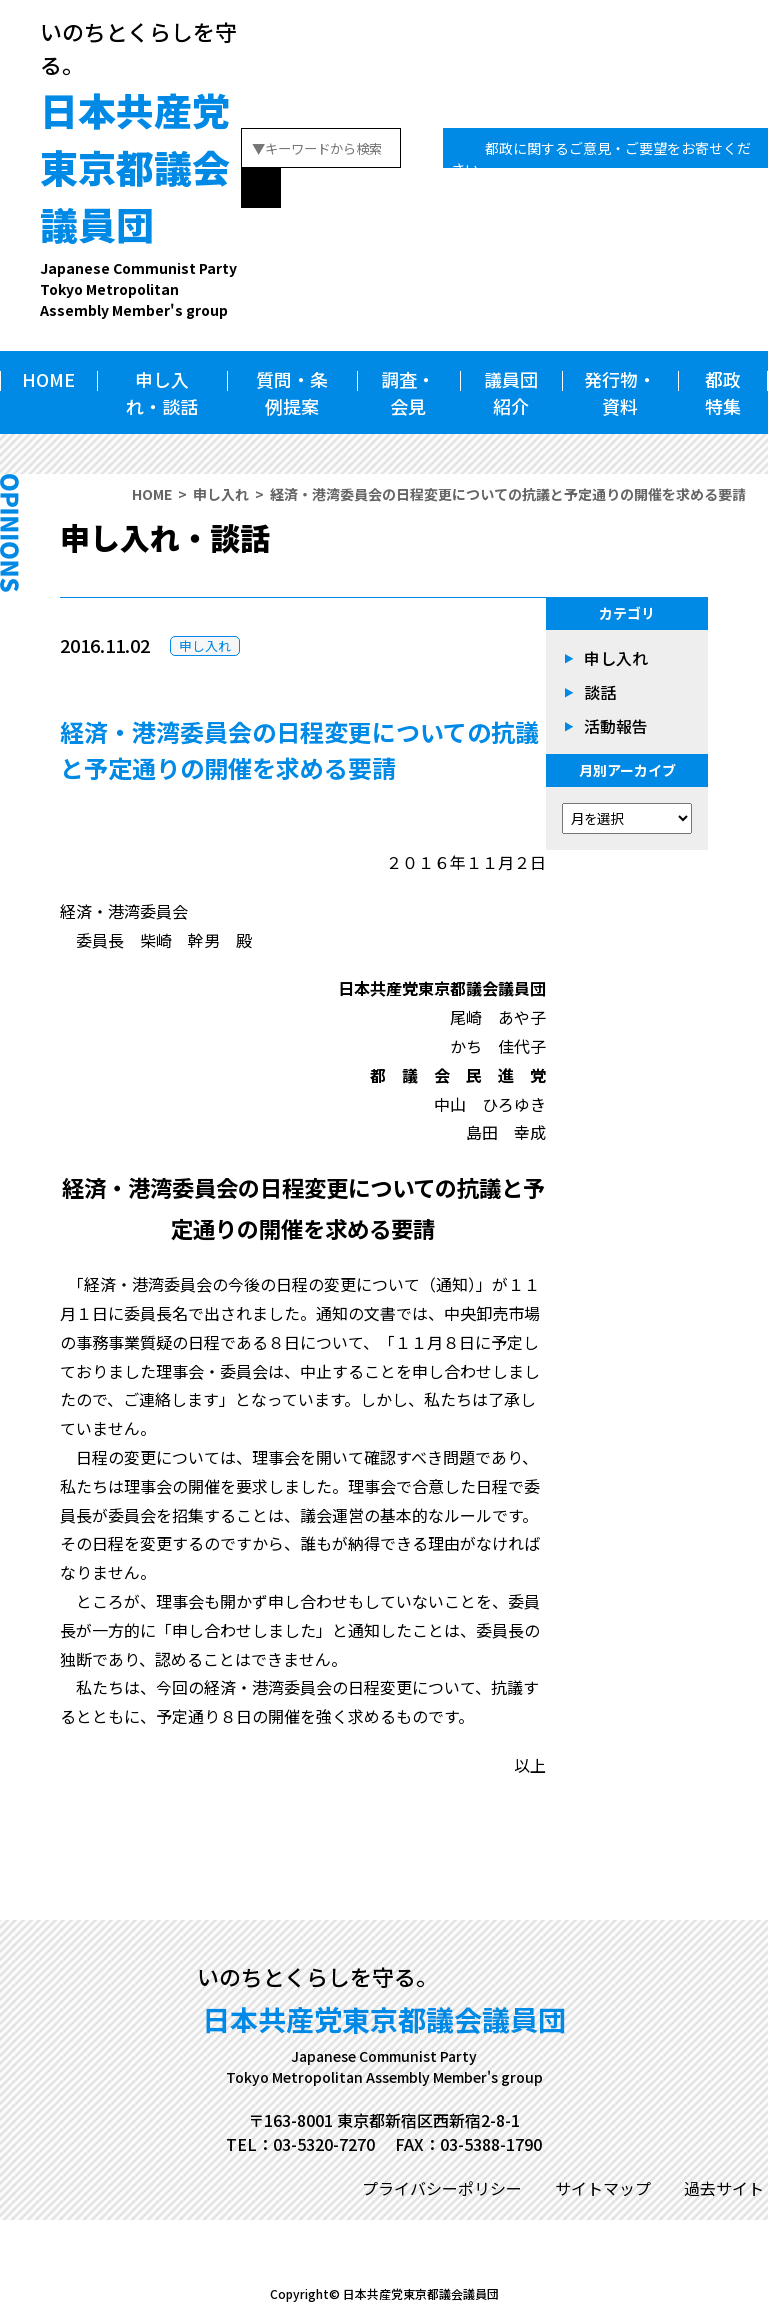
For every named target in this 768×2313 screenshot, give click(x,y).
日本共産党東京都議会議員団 (140, 201)
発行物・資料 (620, 392)
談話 (600, 692)
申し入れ (221, 494)
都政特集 (723, 392)
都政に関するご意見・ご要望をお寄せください (601, 158)
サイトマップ (603, 2188)
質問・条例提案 (292, 392)
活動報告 (616, 726)
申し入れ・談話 (162, 392)
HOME (48, 379)
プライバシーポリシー (442, 2188)
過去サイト (724, 2188)
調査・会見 (408, 392)
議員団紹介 (511, 392)
